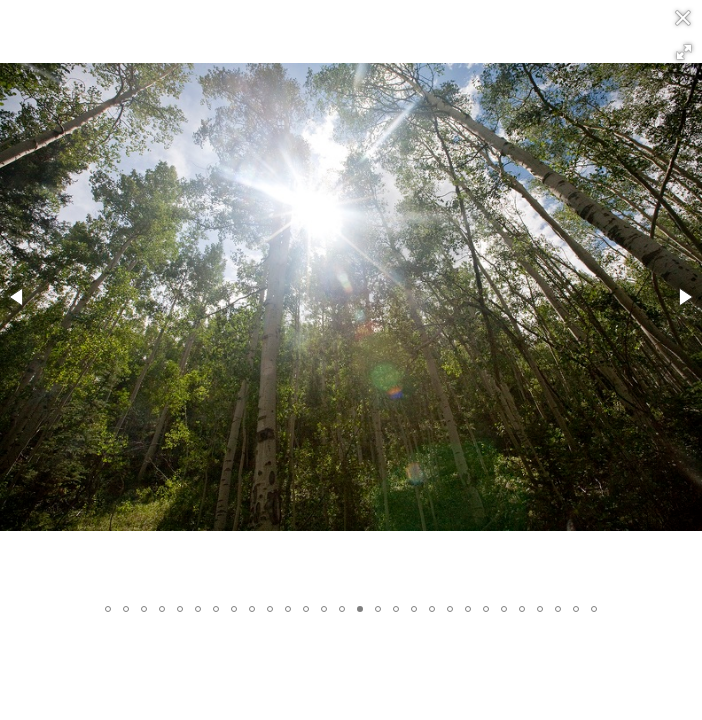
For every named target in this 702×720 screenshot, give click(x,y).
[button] (684, 52)
